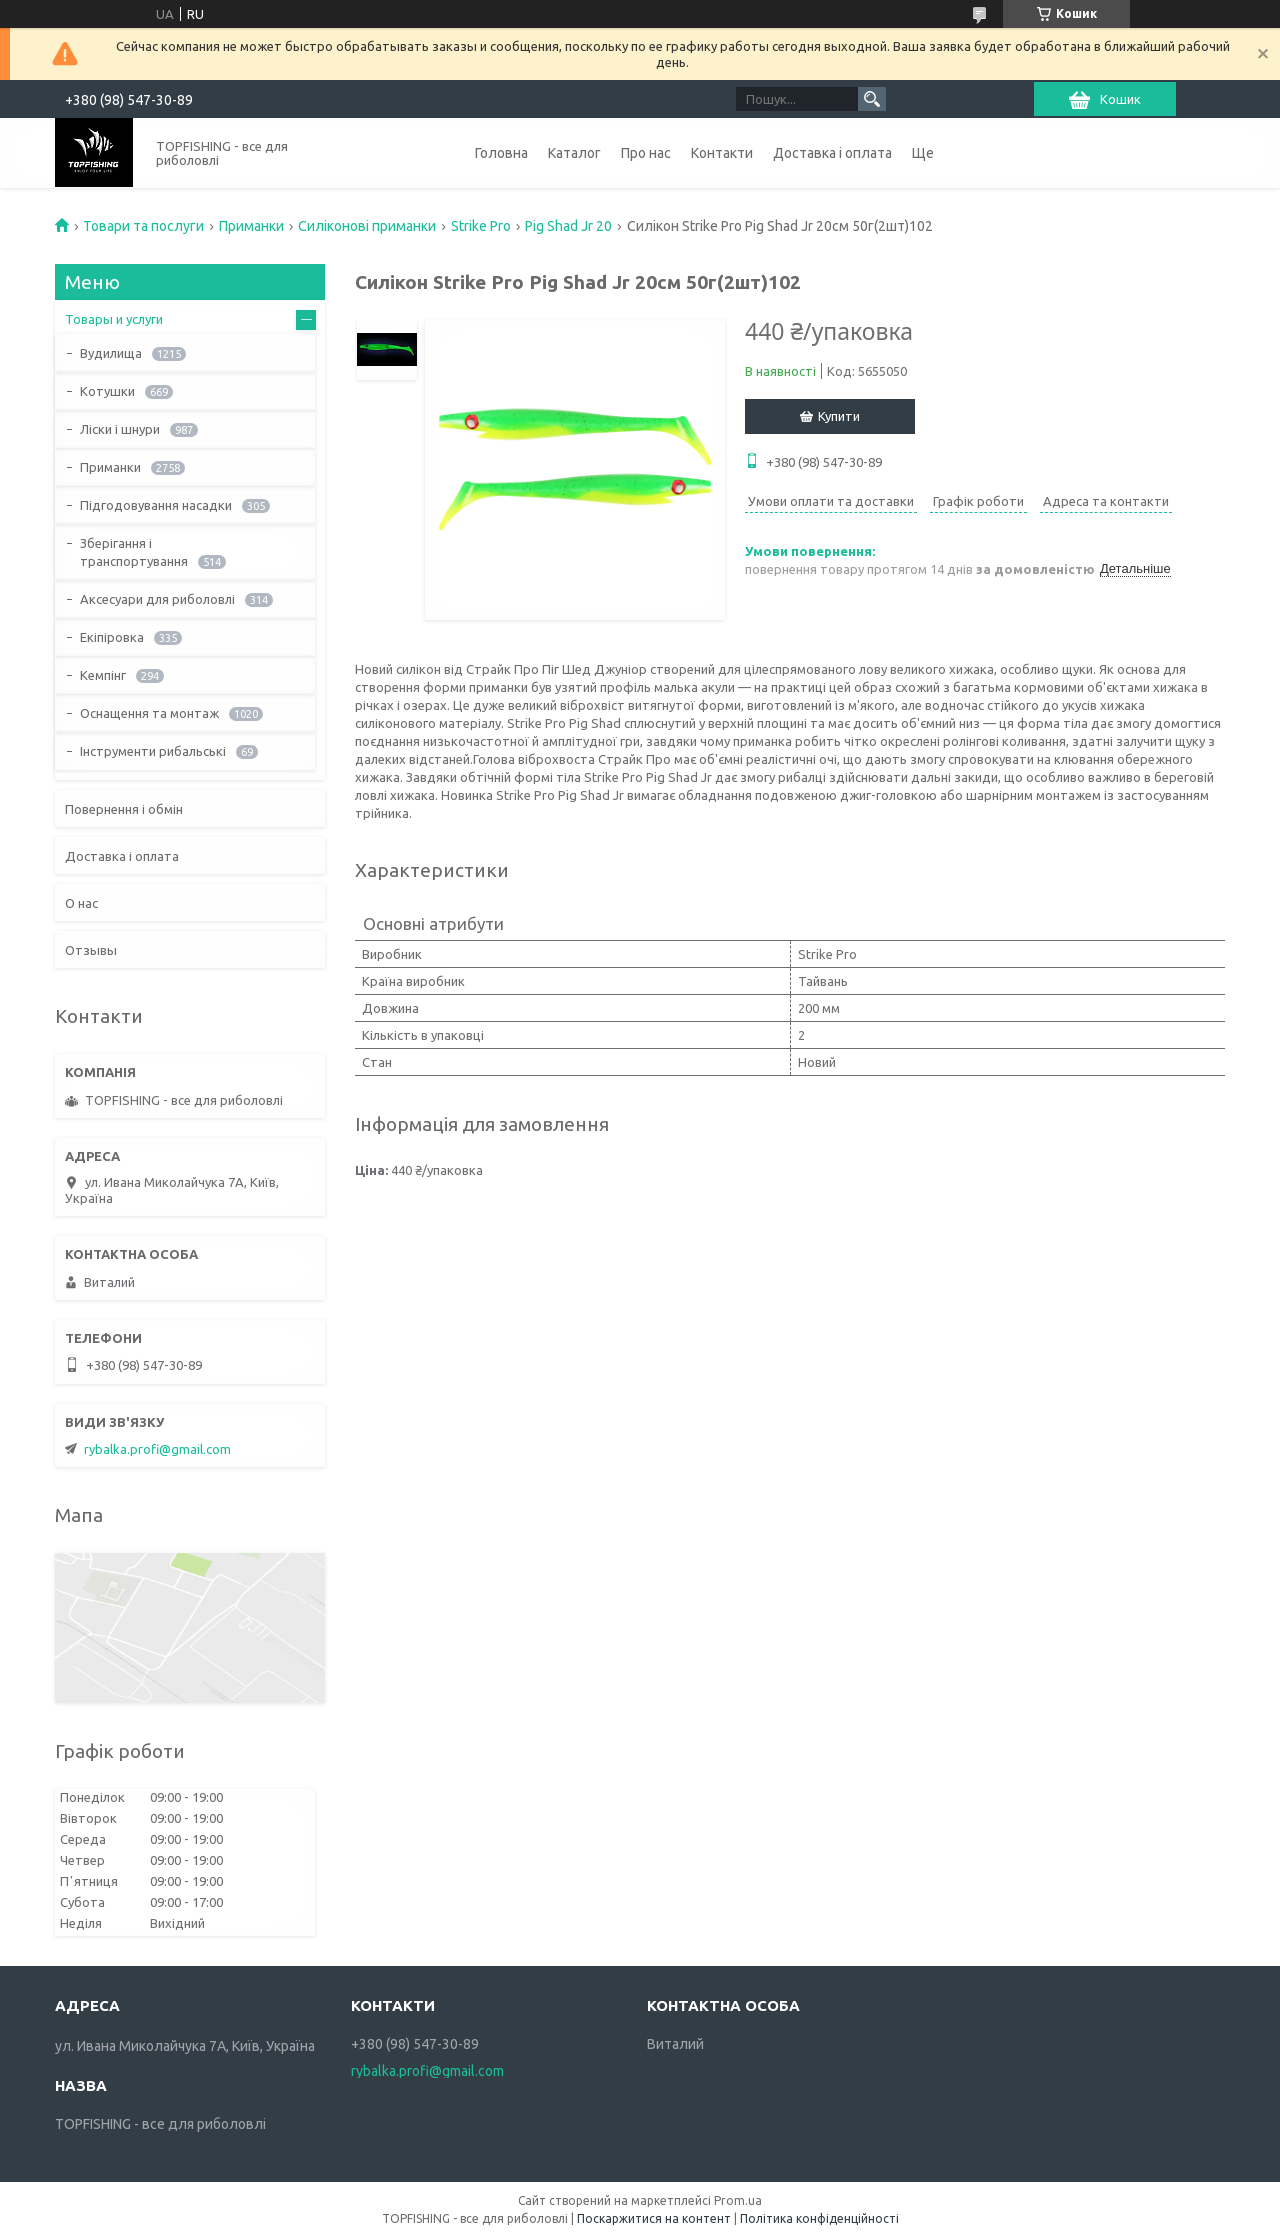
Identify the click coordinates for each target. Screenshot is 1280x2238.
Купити (839, 416)
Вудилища (111, 353)
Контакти (722, 153)
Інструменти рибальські (153, 751)
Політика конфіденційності (819, 2218)
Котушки (107, 391)
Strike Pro (481, 226)
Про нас (646, 153)
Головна (501, 153)
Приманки (251, 226)
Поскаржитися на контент (654, 2218)
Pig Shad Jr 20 (568, 226)
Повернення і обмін (124, 809)
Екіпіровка (112, 637)
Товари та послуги (143, 226)
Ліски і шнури (120, 429)
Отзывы (91, 950)
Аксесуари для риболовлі (157, 599)
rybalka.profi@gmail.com (157, 1449)
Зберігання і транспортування (134, 552)
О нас (81, 903)
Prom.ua (738, 2200)
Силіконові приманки (367, 226)
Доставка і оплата (832, 153)
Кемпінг (103, 675)
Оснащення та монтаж (149, 713)
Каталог (574, 153)
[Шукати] (872, 99)
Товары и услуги (114, 319)
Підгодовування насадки (156, 505)
